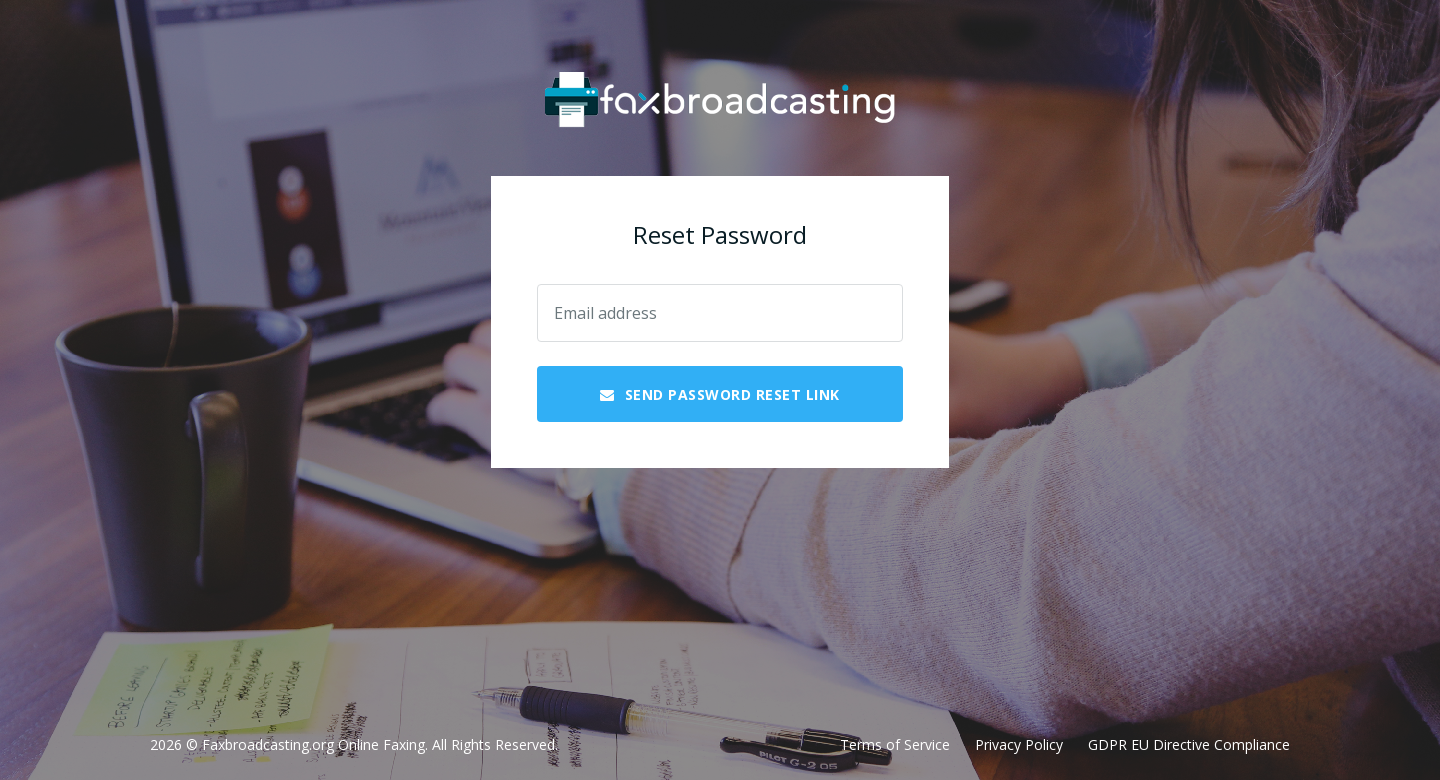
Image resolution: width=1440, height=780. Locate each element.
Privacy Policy (1019, 744)
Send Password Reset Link (720, 394)
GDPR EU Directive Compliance (1189, 744)
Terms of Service (895, 744)
